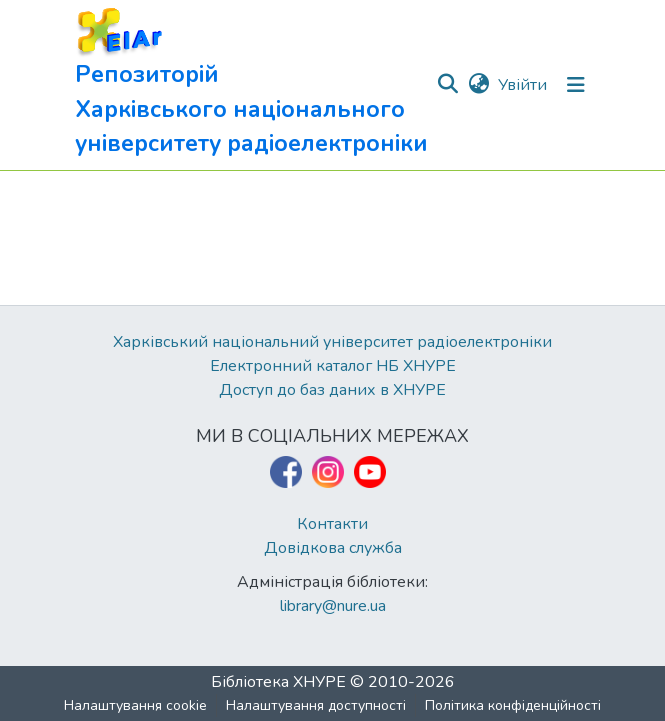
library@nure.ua (333, 606)
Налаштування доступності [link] (316, 705)
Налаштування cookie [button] (135, 705)
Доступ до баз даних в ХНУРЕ (332, 390)
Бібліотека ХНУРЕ (278, 682)
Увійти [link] (522, 85)
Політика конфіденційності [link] (513, 705)
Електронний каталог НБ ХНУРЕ (333, 366)
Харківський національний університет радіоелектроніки (332, 342)
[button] (255, 85)
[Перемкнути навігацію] (576, 85)
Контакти (332, 524)
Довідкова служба (333, 548)
